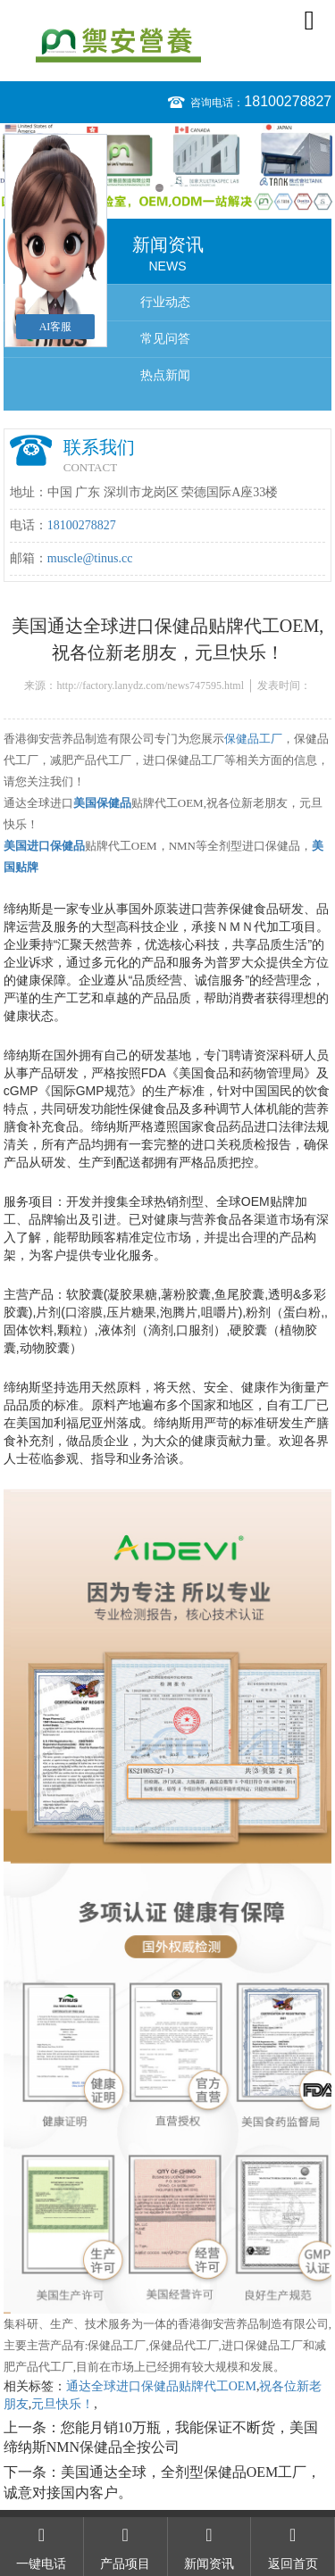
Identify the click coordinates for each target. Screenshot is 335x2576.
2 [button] (176, 188)
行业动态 (165, 302)
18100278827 (287, 101)
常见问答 (165, 338)
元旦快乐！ (62, 2404)
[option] (167, 167)
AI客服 (55, 326)
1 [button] (159, 188)
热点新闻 (165, 375)
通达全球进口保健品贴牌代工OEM (161, 2386)
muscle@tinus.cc (90, 558)
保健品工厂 (253, 738)
